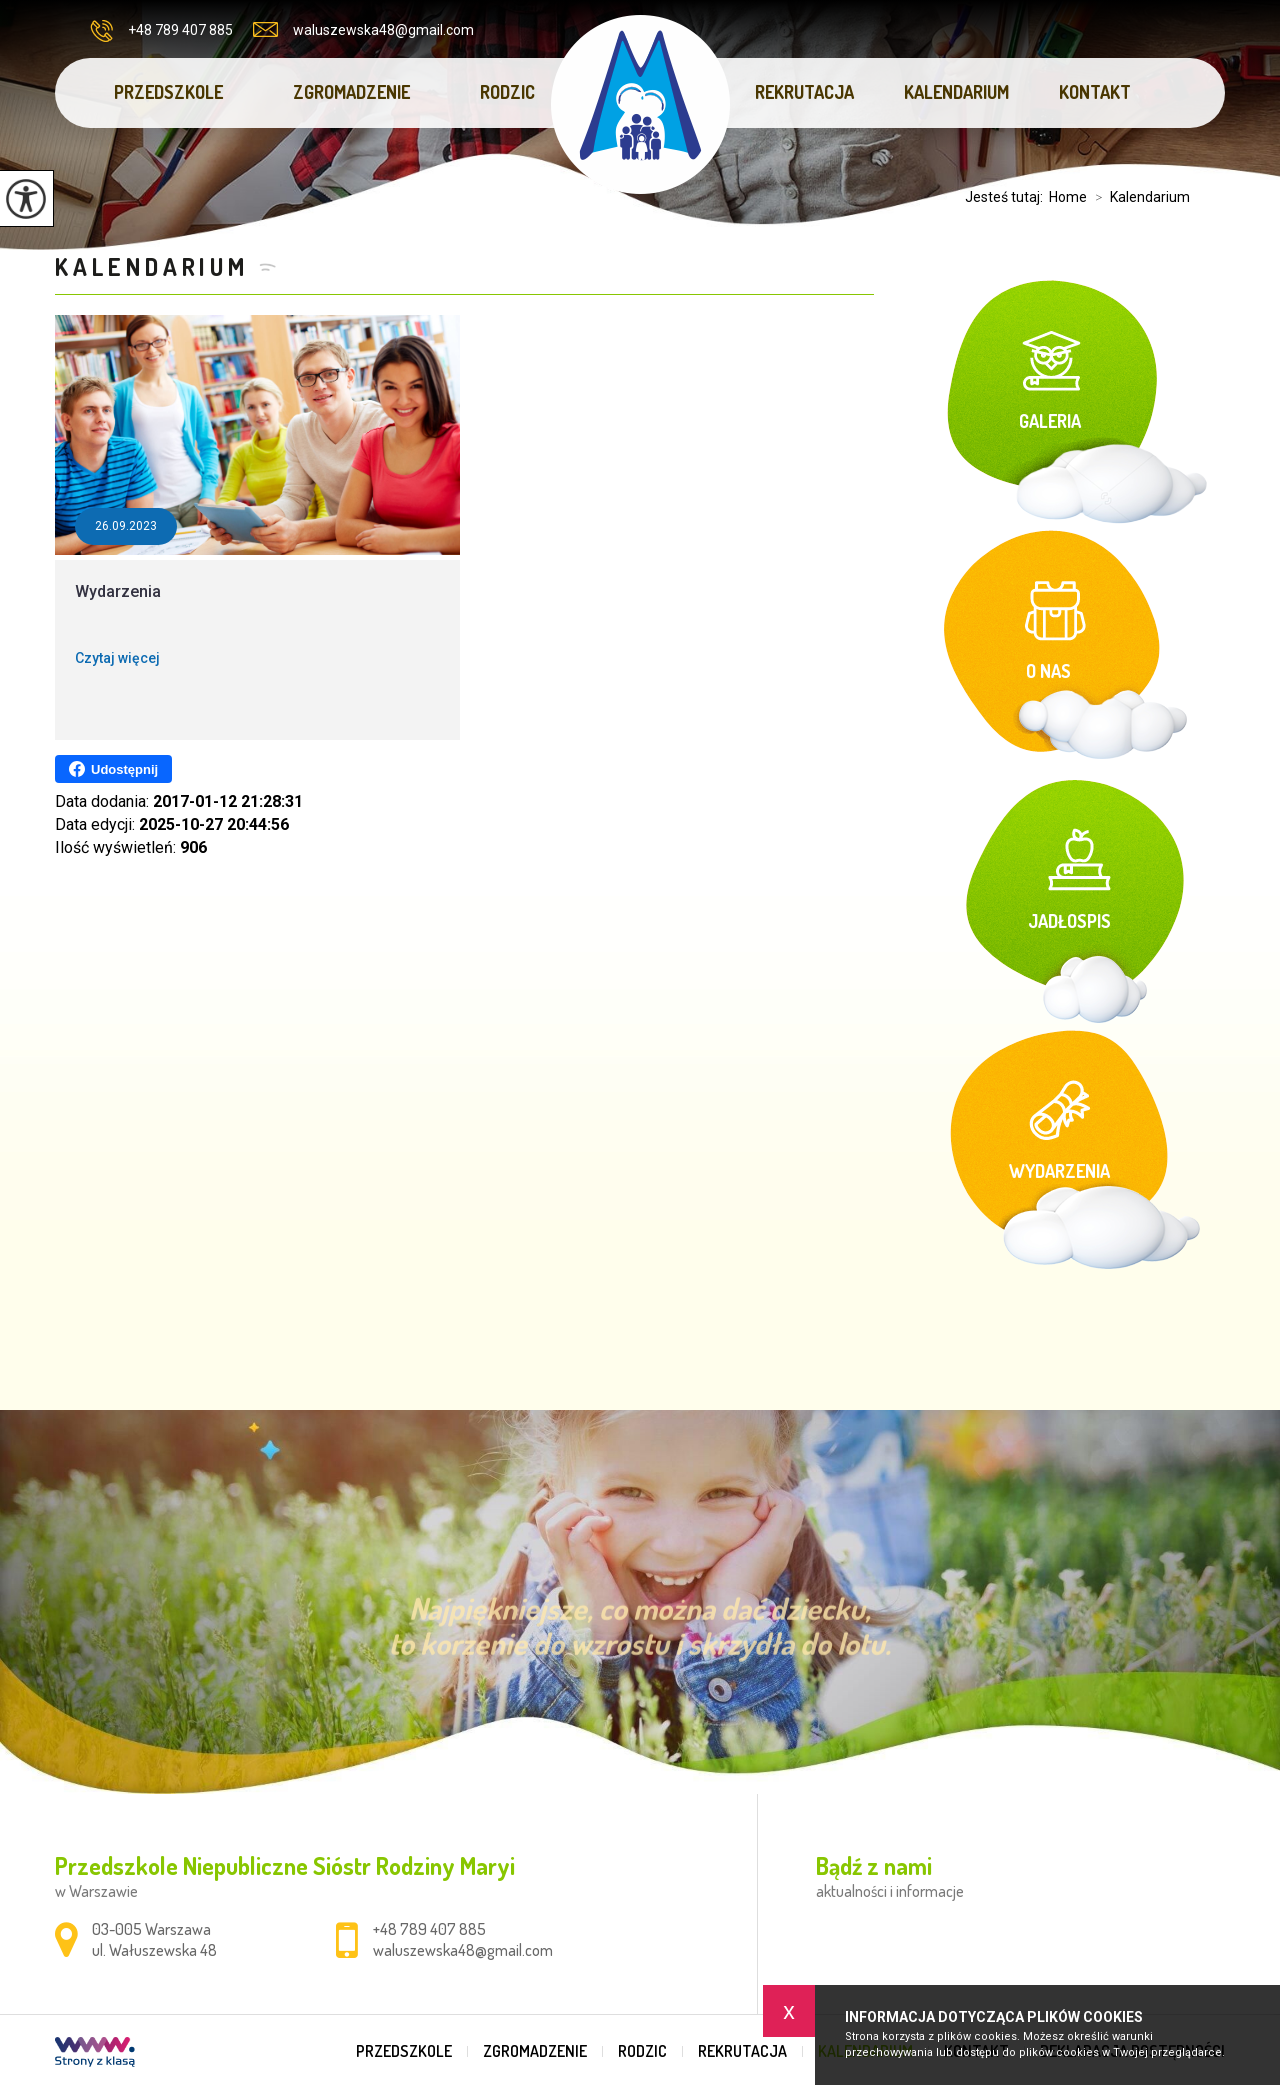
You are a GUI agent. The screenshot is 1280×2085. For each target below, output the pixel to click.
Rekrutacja (804, 92)
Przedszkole (168, 92)
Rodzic (507, 92)
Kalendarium (956, 92)
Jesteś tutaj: (1007, 197)
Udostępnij (113, 769)
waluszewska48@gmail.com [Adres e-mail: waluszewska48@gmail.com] (463, 1950)
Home (1068, 197)
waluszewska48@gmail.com (363, 30)
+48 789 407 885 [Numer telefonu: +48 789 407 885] (429, 1929)
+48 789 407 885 (161, 31)
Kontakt (1095, 92)
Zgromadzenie (351, 92)
